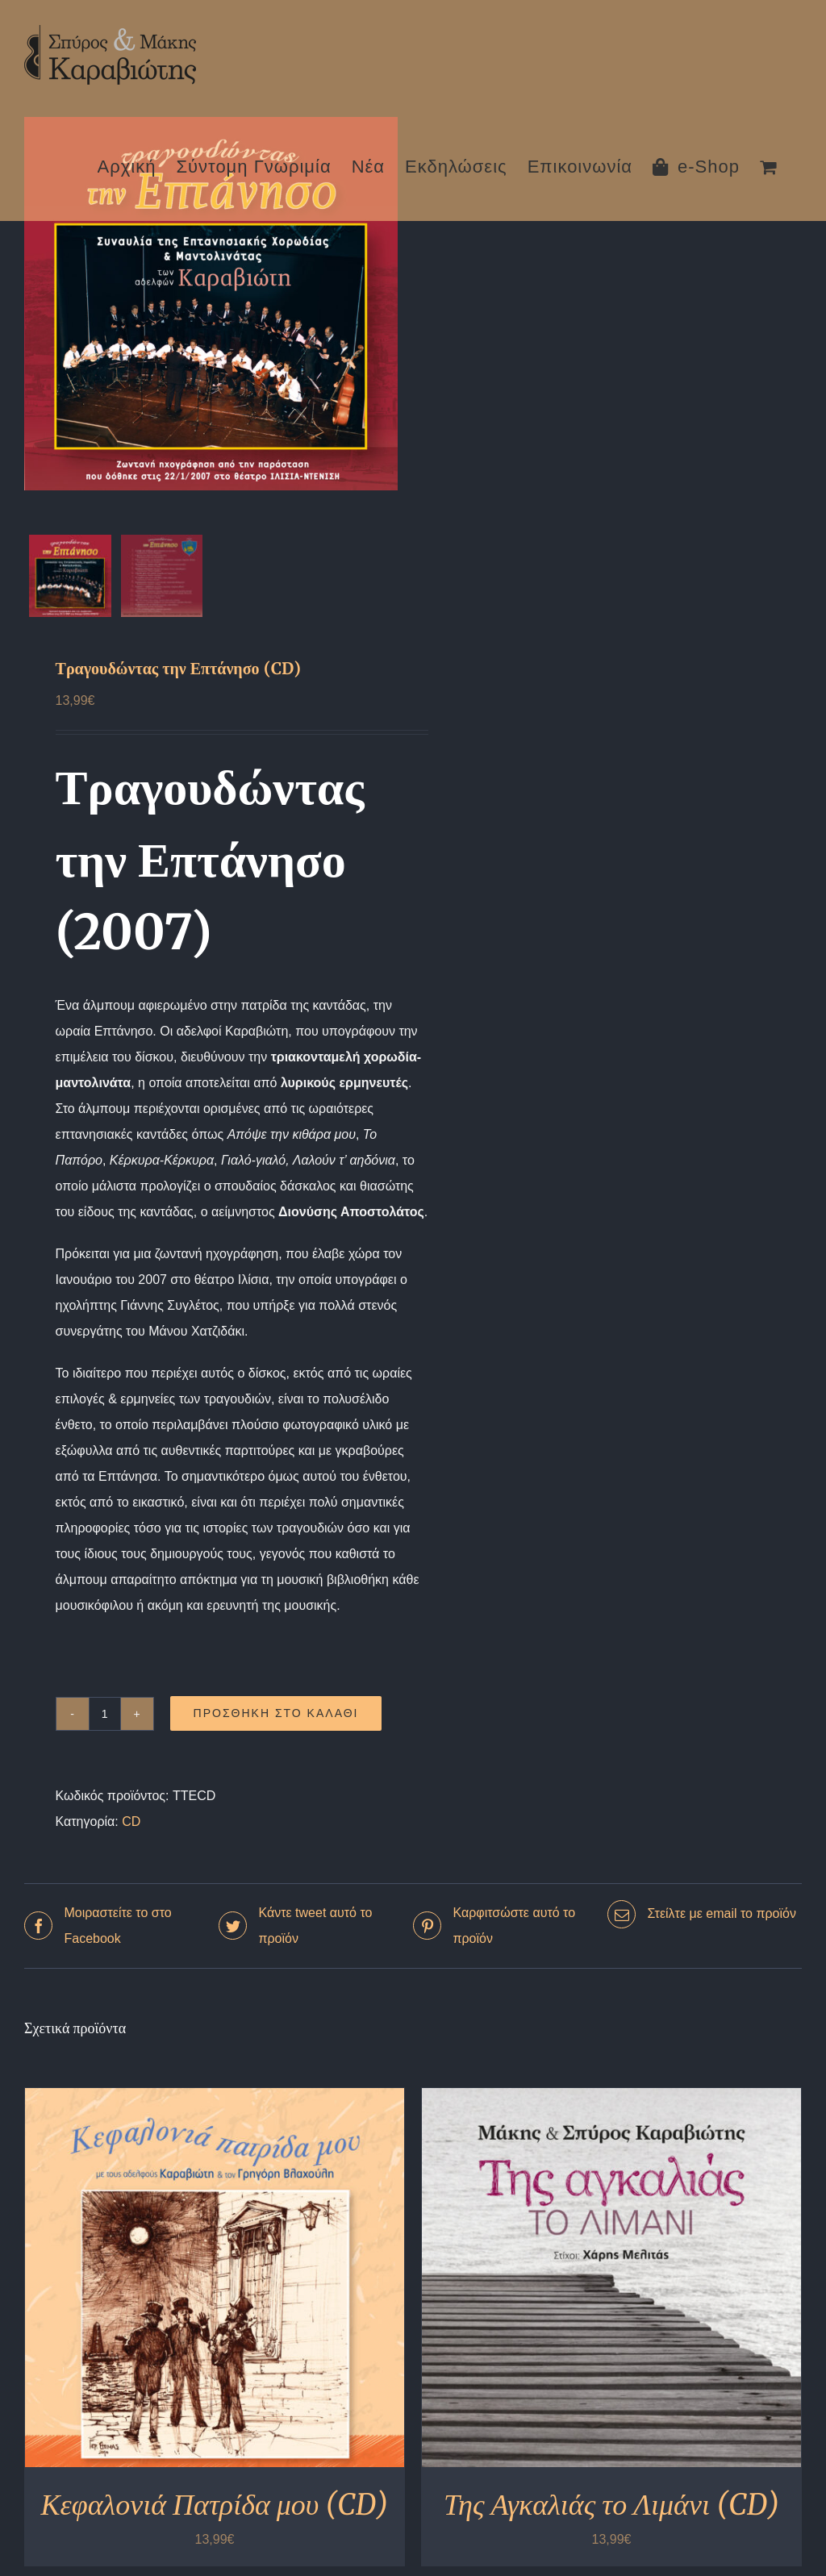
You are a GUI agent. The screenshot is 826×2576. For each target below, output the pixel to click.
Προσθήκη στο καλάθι (276, 1719)
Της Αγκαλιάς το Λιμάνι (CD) (611, 2510)
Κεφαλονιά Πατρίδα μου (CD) (215, 2510)
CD (131, 1827)
